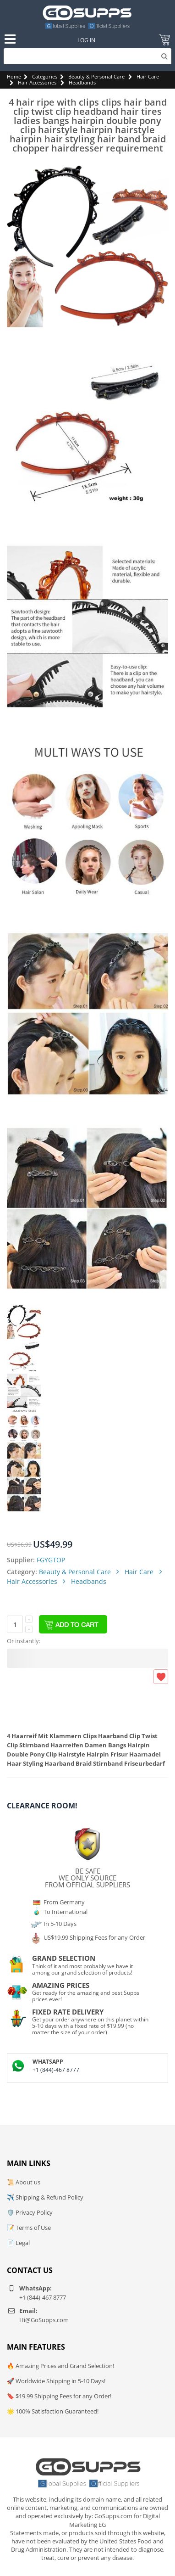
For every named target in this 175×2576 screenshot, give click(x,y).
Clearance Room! (42, 1806)
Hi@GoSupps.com (44, 2320)
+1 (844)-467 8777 (56, 2070)
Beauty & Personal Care (96, 76)
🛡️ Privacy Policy (30, 2212)
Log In (86, 40)
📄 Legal (18, 2243)
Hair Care (148, 76)
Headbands (82, 82)
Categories (44, 76)
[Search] (88, 56)
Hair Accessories (37, 82)
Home (14, 76)
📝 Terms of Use (29, 2227)
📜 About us (23, 2182)
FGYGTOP (51, 1559)
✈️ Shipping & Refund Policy (45, 2197)
